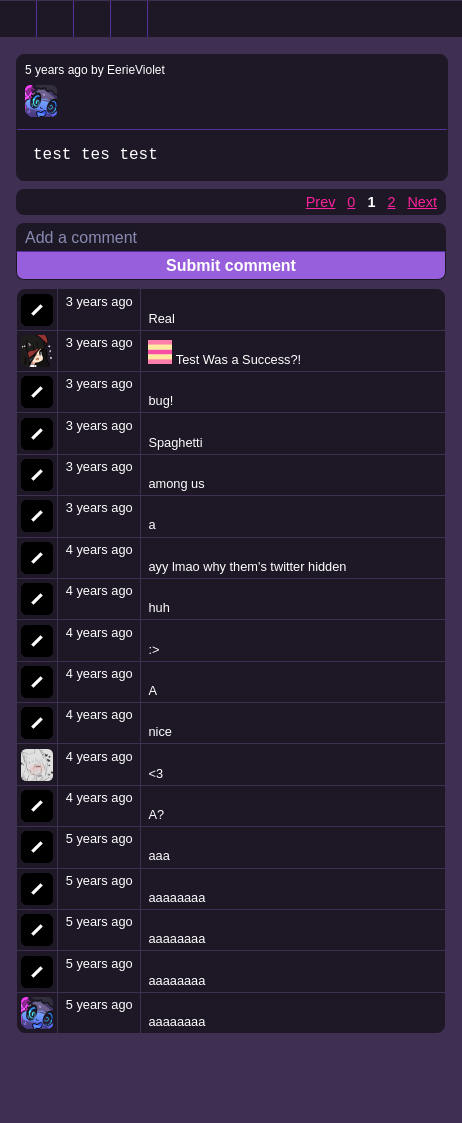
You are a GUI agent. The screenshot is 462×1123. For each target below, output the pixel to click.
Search (55, 19)
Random (92, 19)
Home (18, 19)
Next (422, 204)
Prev (321, 204)
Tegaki (129, 19)
